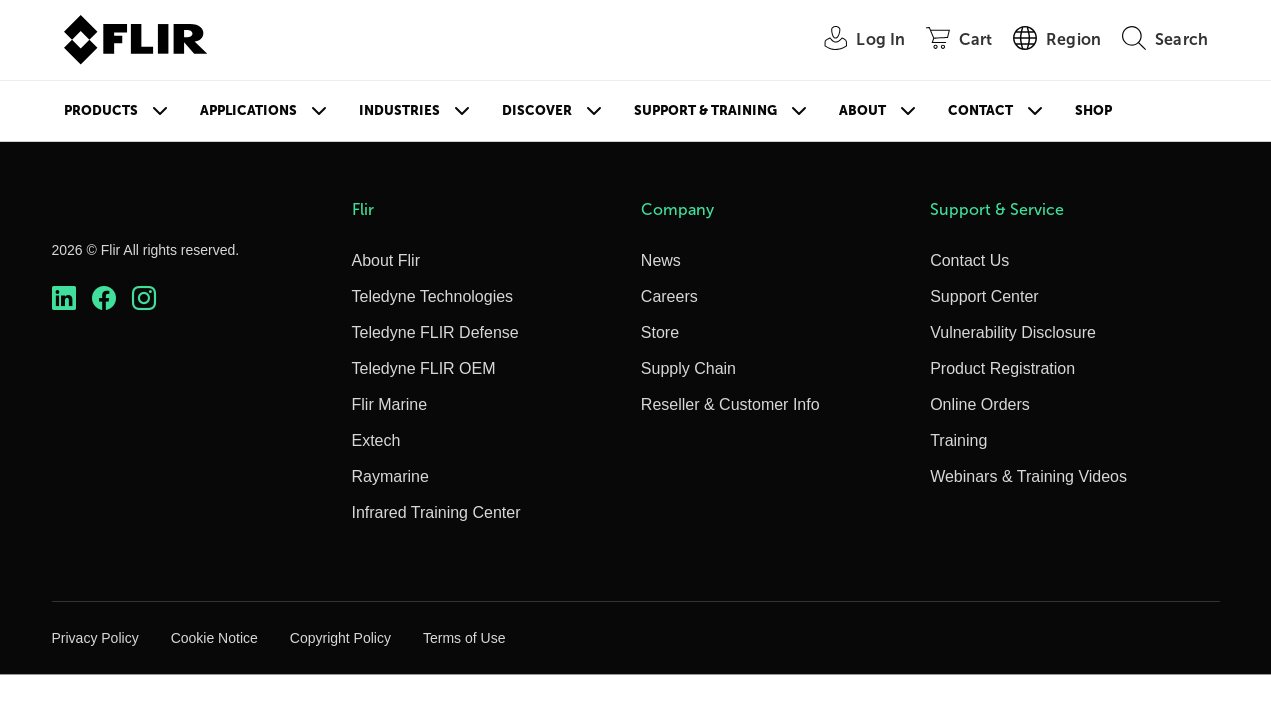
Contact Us (969, 260)
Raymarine (390, 476)
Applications (248, 110)
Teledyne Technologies (433, 296)
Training (958, 440)
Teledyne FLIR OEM (424, 368)
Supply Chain (688, 368)
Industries (399, 110)
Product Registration (1002, 368)
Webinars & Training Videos (1028, 476)
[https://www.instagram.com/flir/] (144, 298)
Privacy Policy (95, 638)
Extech (376, 440)
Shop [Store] (1093, 110)
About (862, 110)
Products (101, 110)
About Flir (386, 260)
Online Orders (980, 404)
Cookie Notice (214, 638)
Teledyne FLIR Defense (435, 332)
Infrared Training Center (436, 512)
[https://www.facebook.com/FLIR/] (104, 298)
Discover (537, 110)
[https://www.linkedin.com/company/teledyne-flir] (64, 298)
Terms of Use (464, 638)
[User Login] (853, 40)
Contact (980, 110)
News (661, 260)
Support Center (984, 296)
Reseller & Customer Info (730, 404)
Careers (669, 296)
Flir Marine (390, 404)
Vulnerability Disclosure (1013, 332)
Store (660, 332)
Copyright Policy (340, 638)
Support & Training (705, 110)
